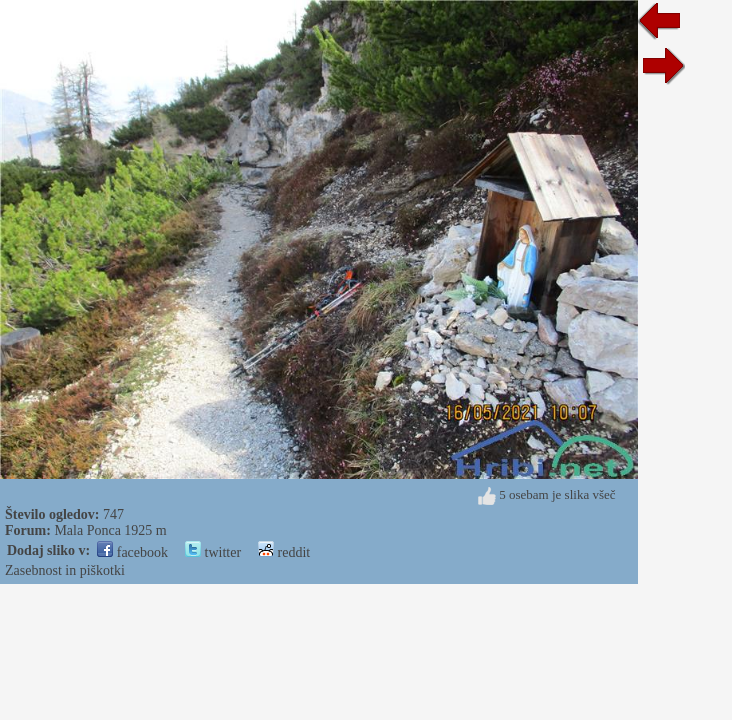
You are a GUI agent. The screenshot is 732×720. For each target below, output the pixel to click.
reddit (284, 552)
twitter (213, 552)
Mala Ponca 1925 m (110, 530)
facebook (132, 552)
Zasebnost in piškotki (65, 570)
